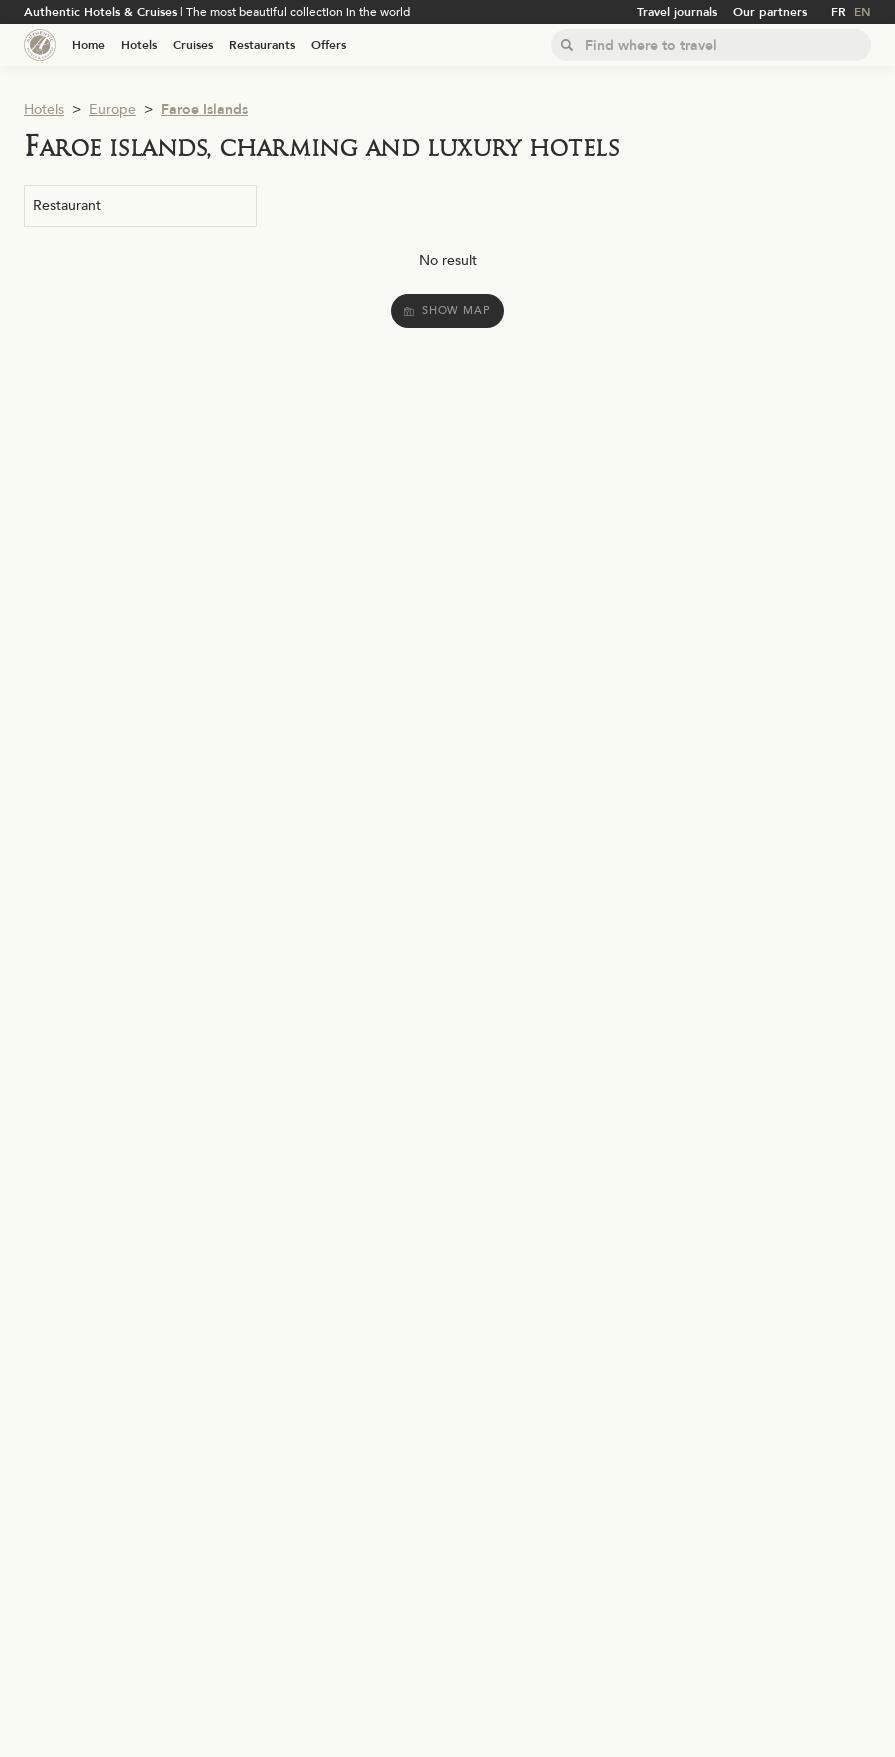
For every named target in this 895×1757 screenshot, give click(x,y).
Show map (447, 310)
